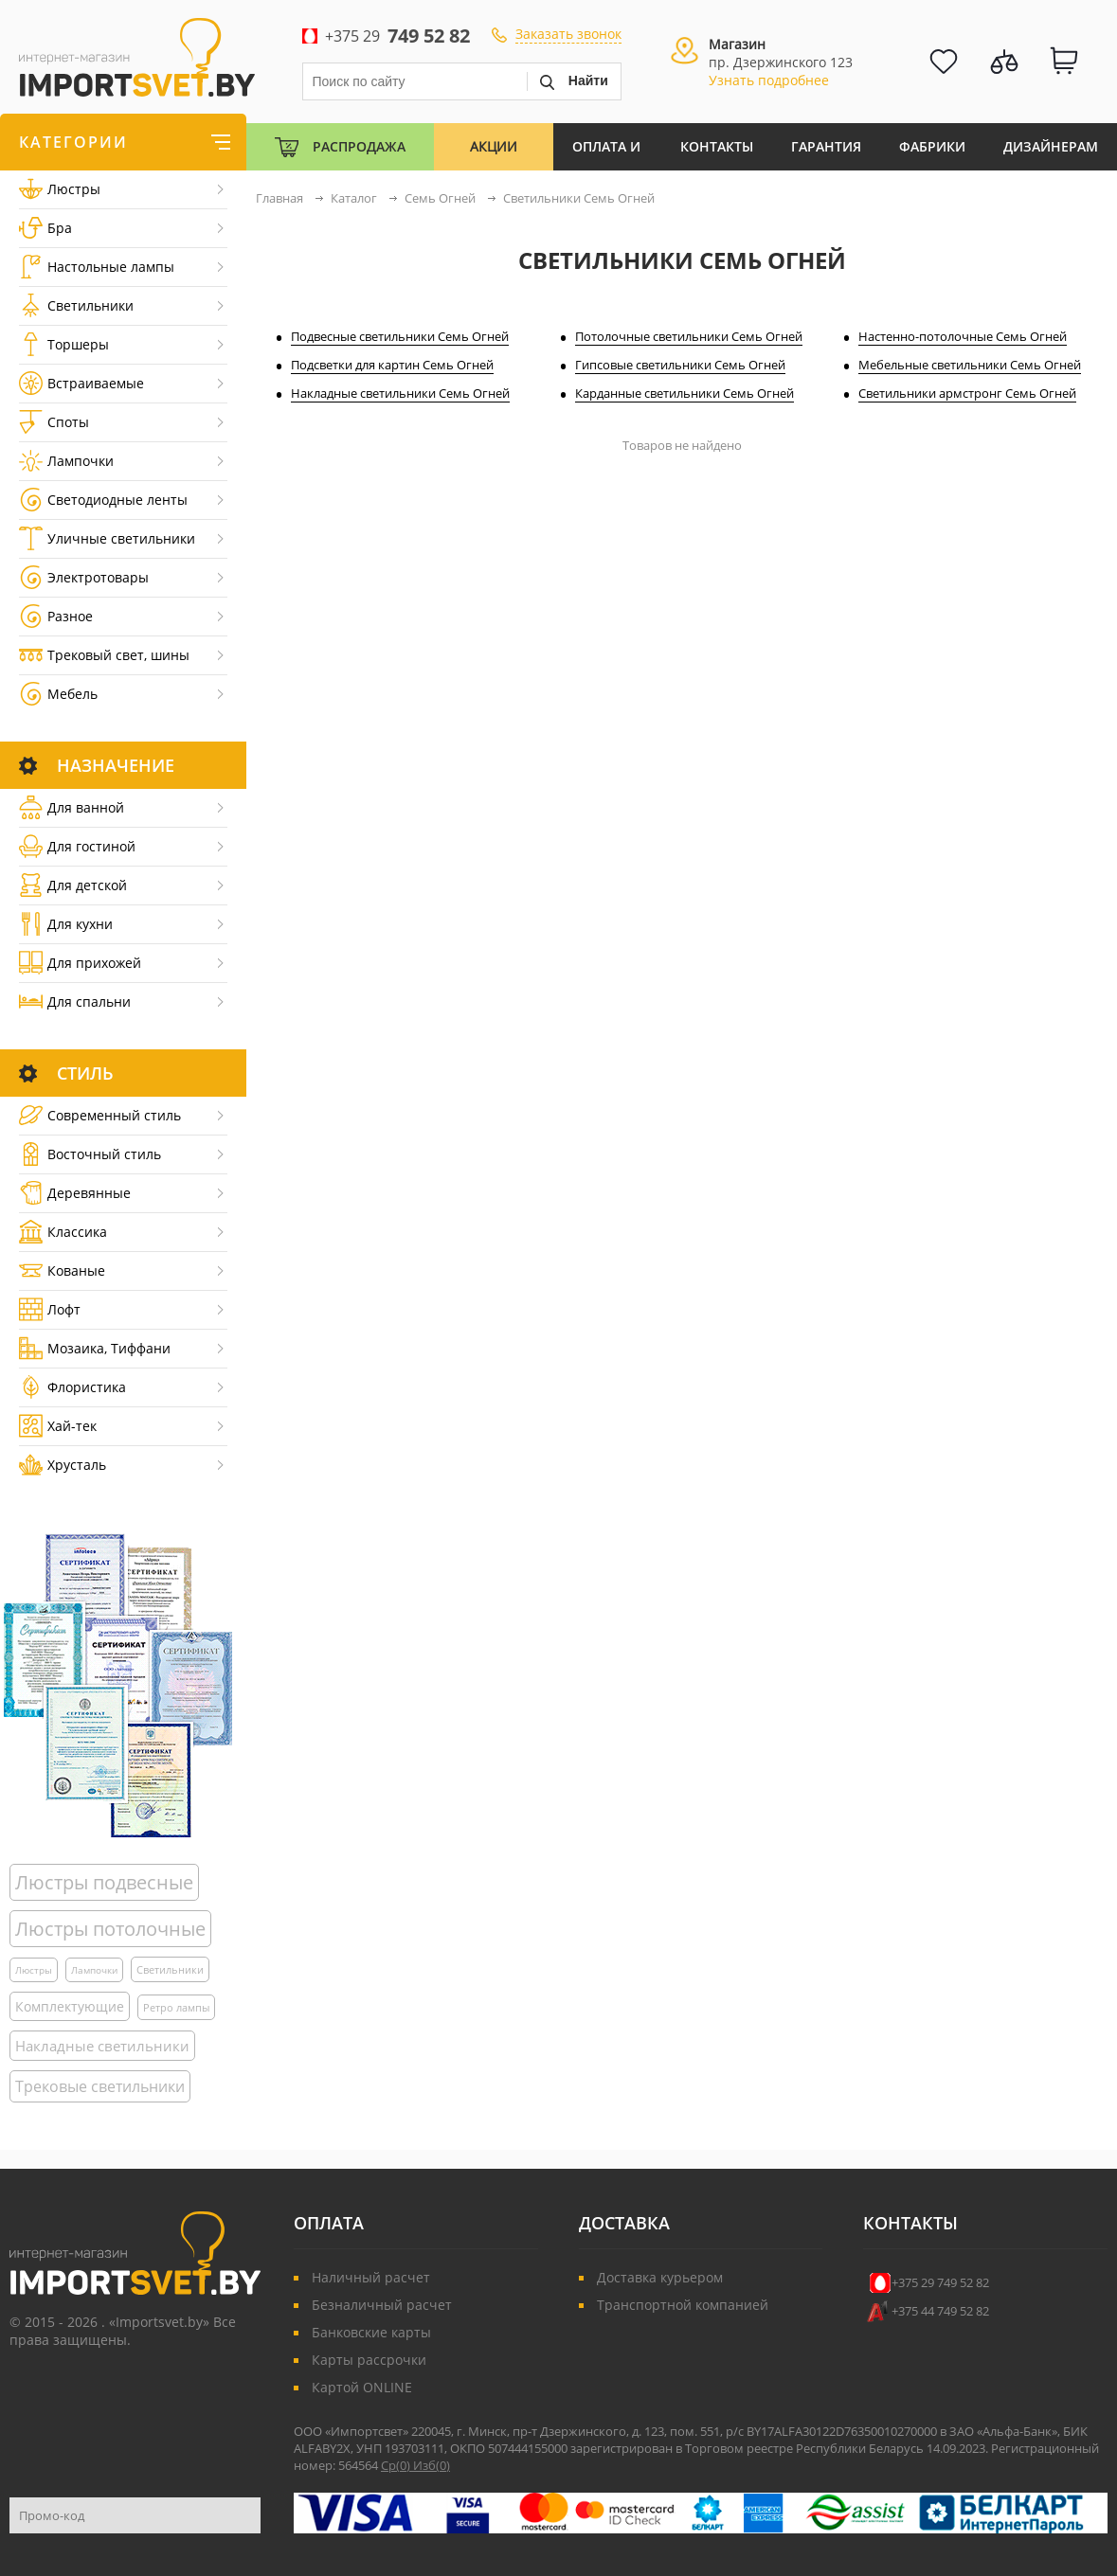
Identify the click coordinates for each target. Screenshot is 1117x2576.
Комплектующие (69, 2006)
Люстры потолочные (110, 1928)
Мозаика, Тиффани (95, 1348)
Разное (56, 616)
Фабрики (932, 146)
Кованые (62, 1270)
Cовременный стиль (100, 1115)
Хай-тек (58, 1426)
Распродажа (359, 146)
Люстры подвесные (104, 1882)
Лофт (50, 1309)
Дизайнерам (1050, 146)
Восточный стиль (90, 1154)
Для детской (73, 885)
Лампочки (66, 461)
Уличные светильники (107, 538)
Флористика (72, 1387)
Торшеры (64, 344)
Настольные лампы (96, 266)
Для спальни (75, 1001)
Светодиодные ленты (103, 499)
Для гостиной (77, 846)
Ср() (397, 2465)
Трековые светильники (100, 2086)
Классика (63, 1231)
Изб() (431, 2465)
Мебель (58, 694)
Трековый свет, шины (104, 655)
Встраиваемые (81, 383)
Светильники (76, 305)
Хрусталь (62, 1464)
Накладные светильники (102, 2045)
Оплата (329, 2222)
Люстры (59, 189)
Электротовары (84, 577)
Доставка (624, 2222)
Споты (54, 422)
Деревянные (75, 1193)
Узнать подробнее (769, 80)
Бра (45, 228)
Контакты (716, 146)
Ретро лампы (176, 2007)
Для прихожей (80, 963)
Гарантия (826, 146)
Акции (493, 146)
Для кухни (66, 924)
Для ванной (71, 807)
